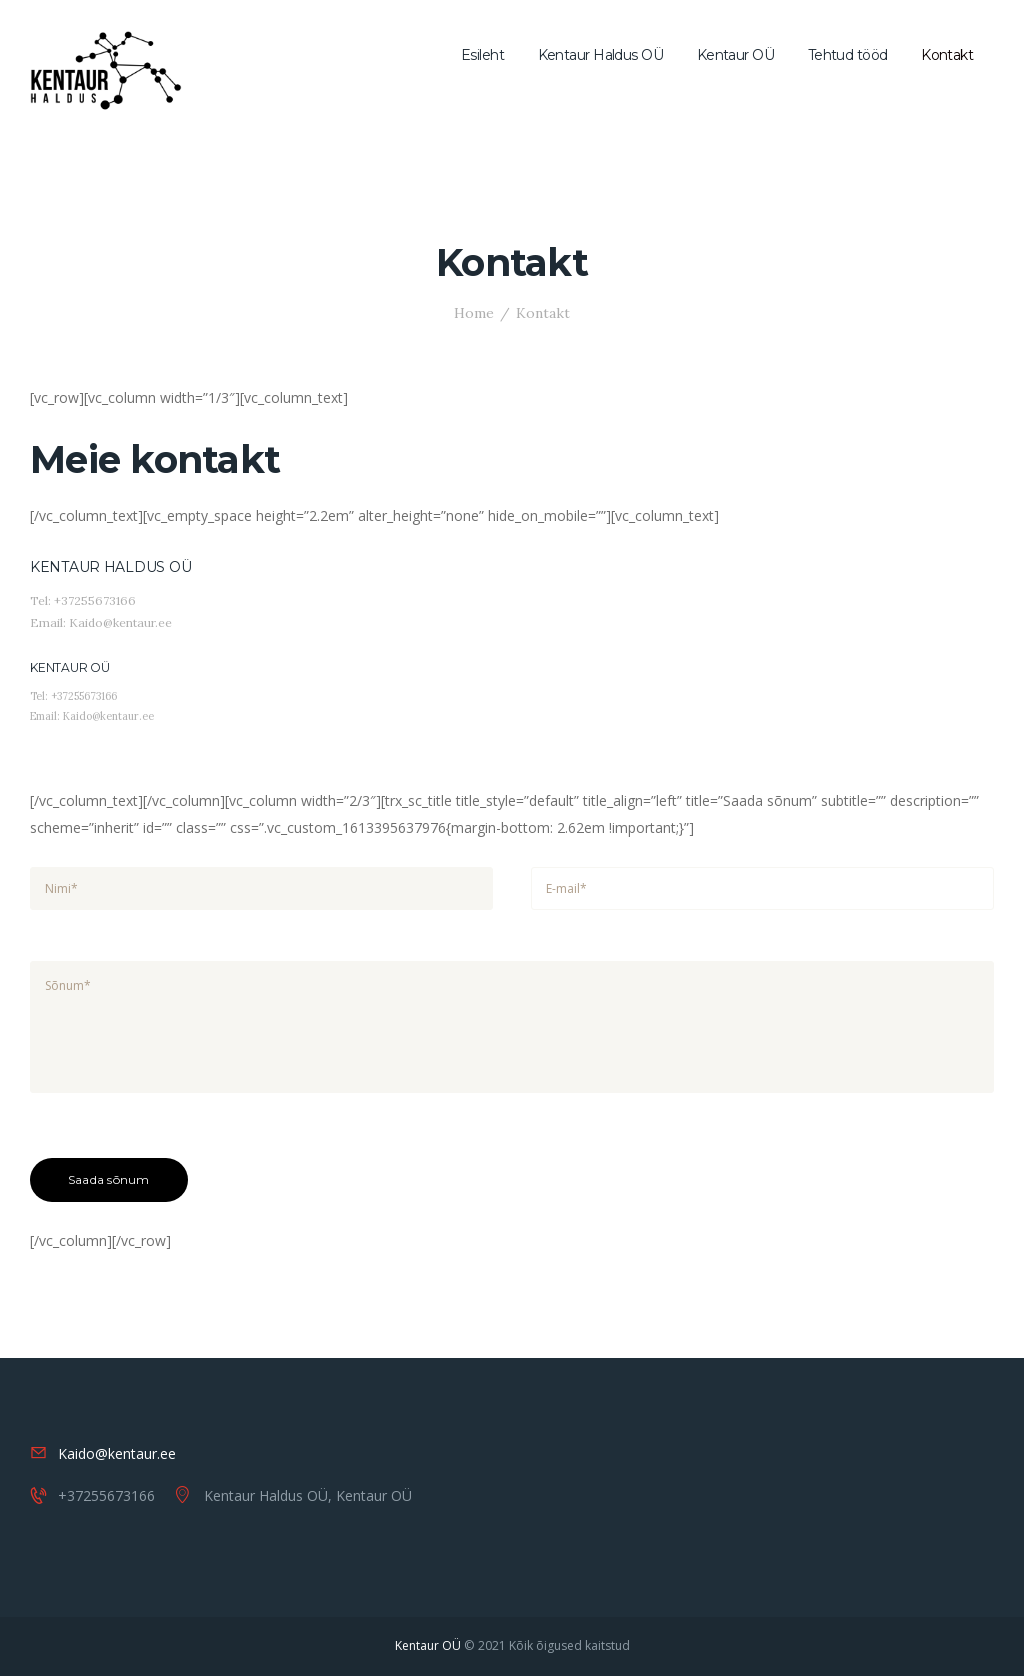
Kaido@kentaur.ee (117, 1453)
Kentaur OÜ (428, 1645)
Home (474, 313)
